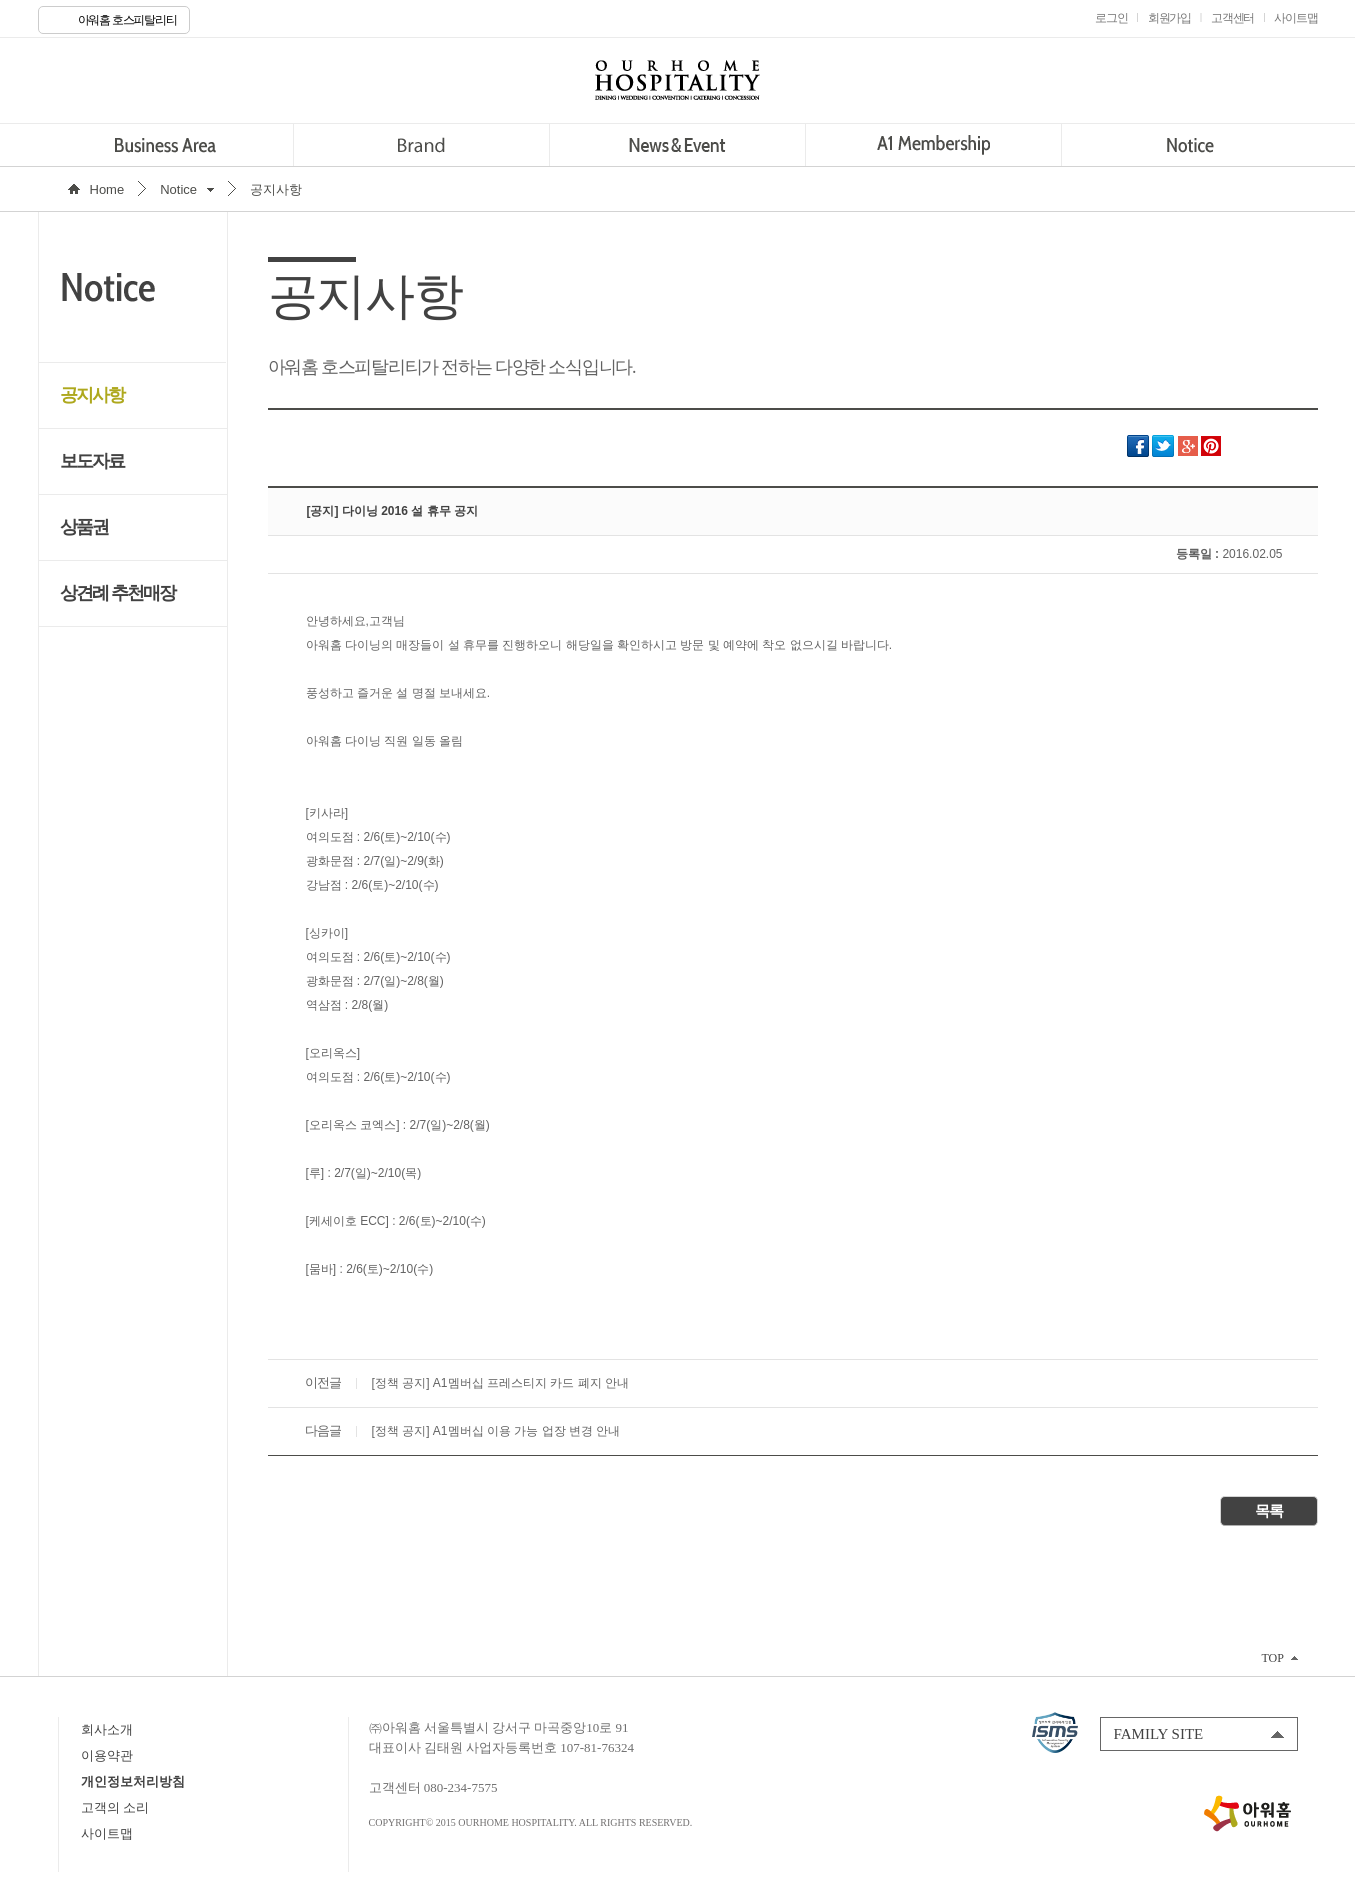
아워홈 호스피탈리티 (127, 20)
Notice (1189, 145)
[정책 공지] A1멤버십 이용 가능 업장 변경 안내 (496, 1431)
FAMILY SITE (1159, 1734)
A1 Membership (933, 145)
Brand (421, 145)
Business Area (165, 145)
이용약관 (107, 1755)
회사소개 (107, 1729)
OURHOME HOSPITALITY (678, 80)
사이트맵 (107, 1833)
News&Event (677, 145)
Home (107, 189)
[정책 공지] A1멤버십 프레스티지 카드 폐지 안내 (500, 1383)
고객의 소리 (115, 1807)
